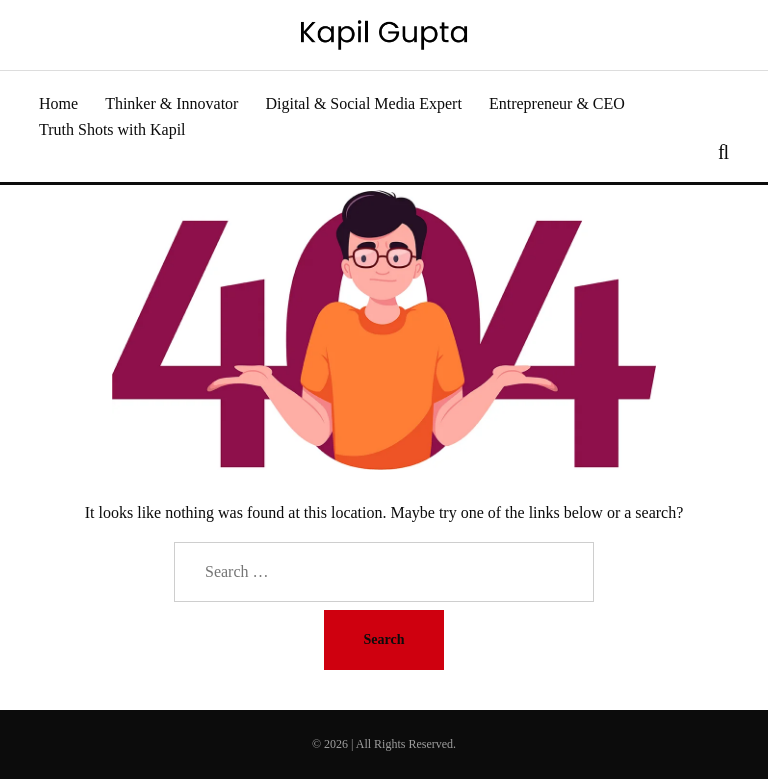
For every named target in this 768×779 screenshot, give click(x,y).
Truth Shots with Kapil (112, 129)
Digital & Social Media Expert (363, 103)
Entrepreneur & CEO (557, 103)
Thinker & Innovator (171, 103)
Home (58, 103)
